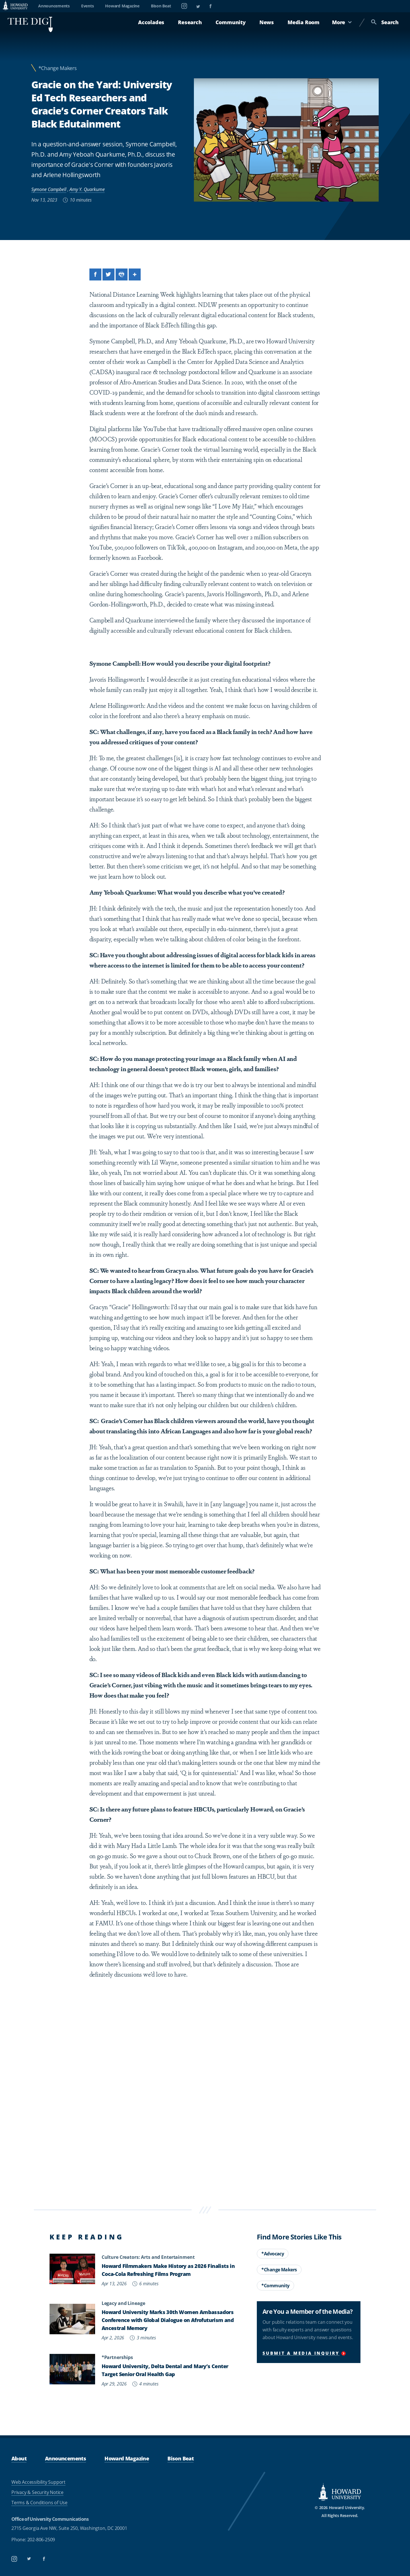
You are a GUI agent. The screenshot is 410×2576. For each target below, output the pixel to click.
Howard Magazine (122, 6)
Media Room (303, 22)
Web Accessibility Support (38, 2482)
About (18, 2458)
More (342, 22)
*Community (275, 2285)
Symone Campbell (48, 189)
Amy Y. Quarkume (86, 189)
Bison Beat (161, 6)
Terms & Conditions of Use (39, 2502)
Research (190, 22)
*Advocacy (272, 2254)
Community (231, 22)
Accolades (151, 22)
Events (87, 6)
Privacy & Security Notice (37, 2492)
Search (385, 22)
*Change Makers (57, 68)
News (266, 22)
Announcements (54, 6)
